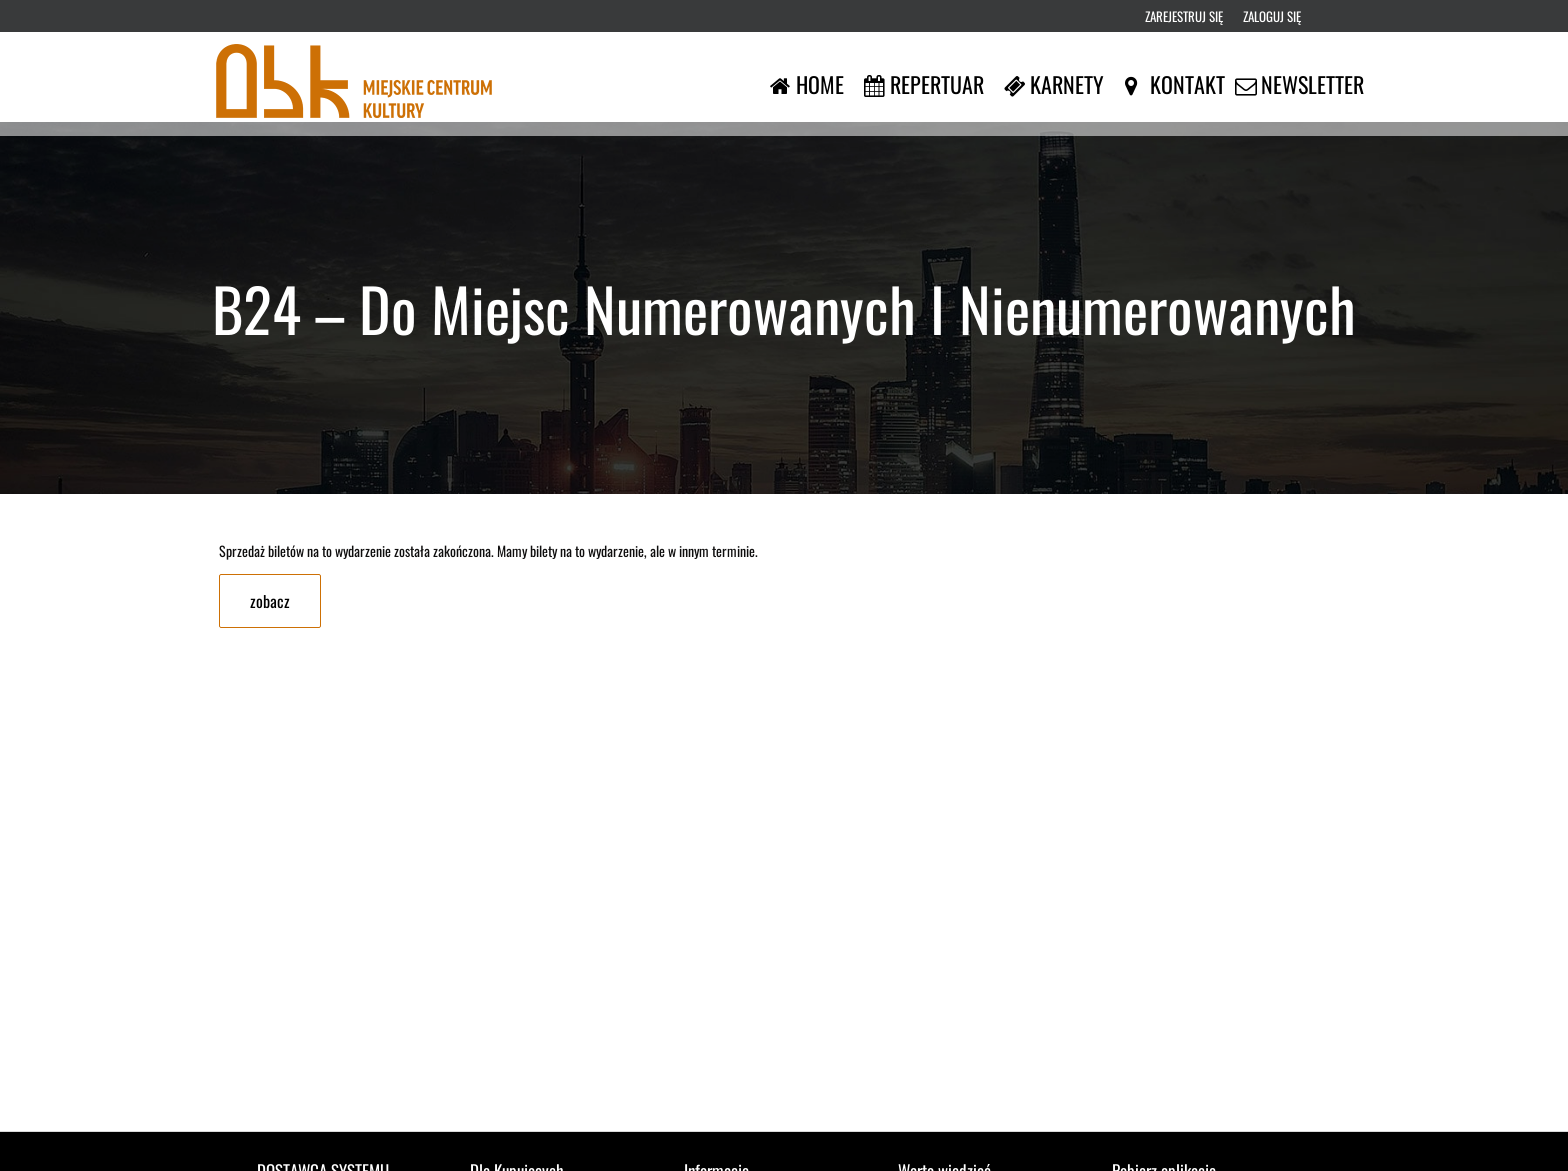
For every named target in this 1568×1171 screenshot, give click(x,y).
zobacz (270, 601)
